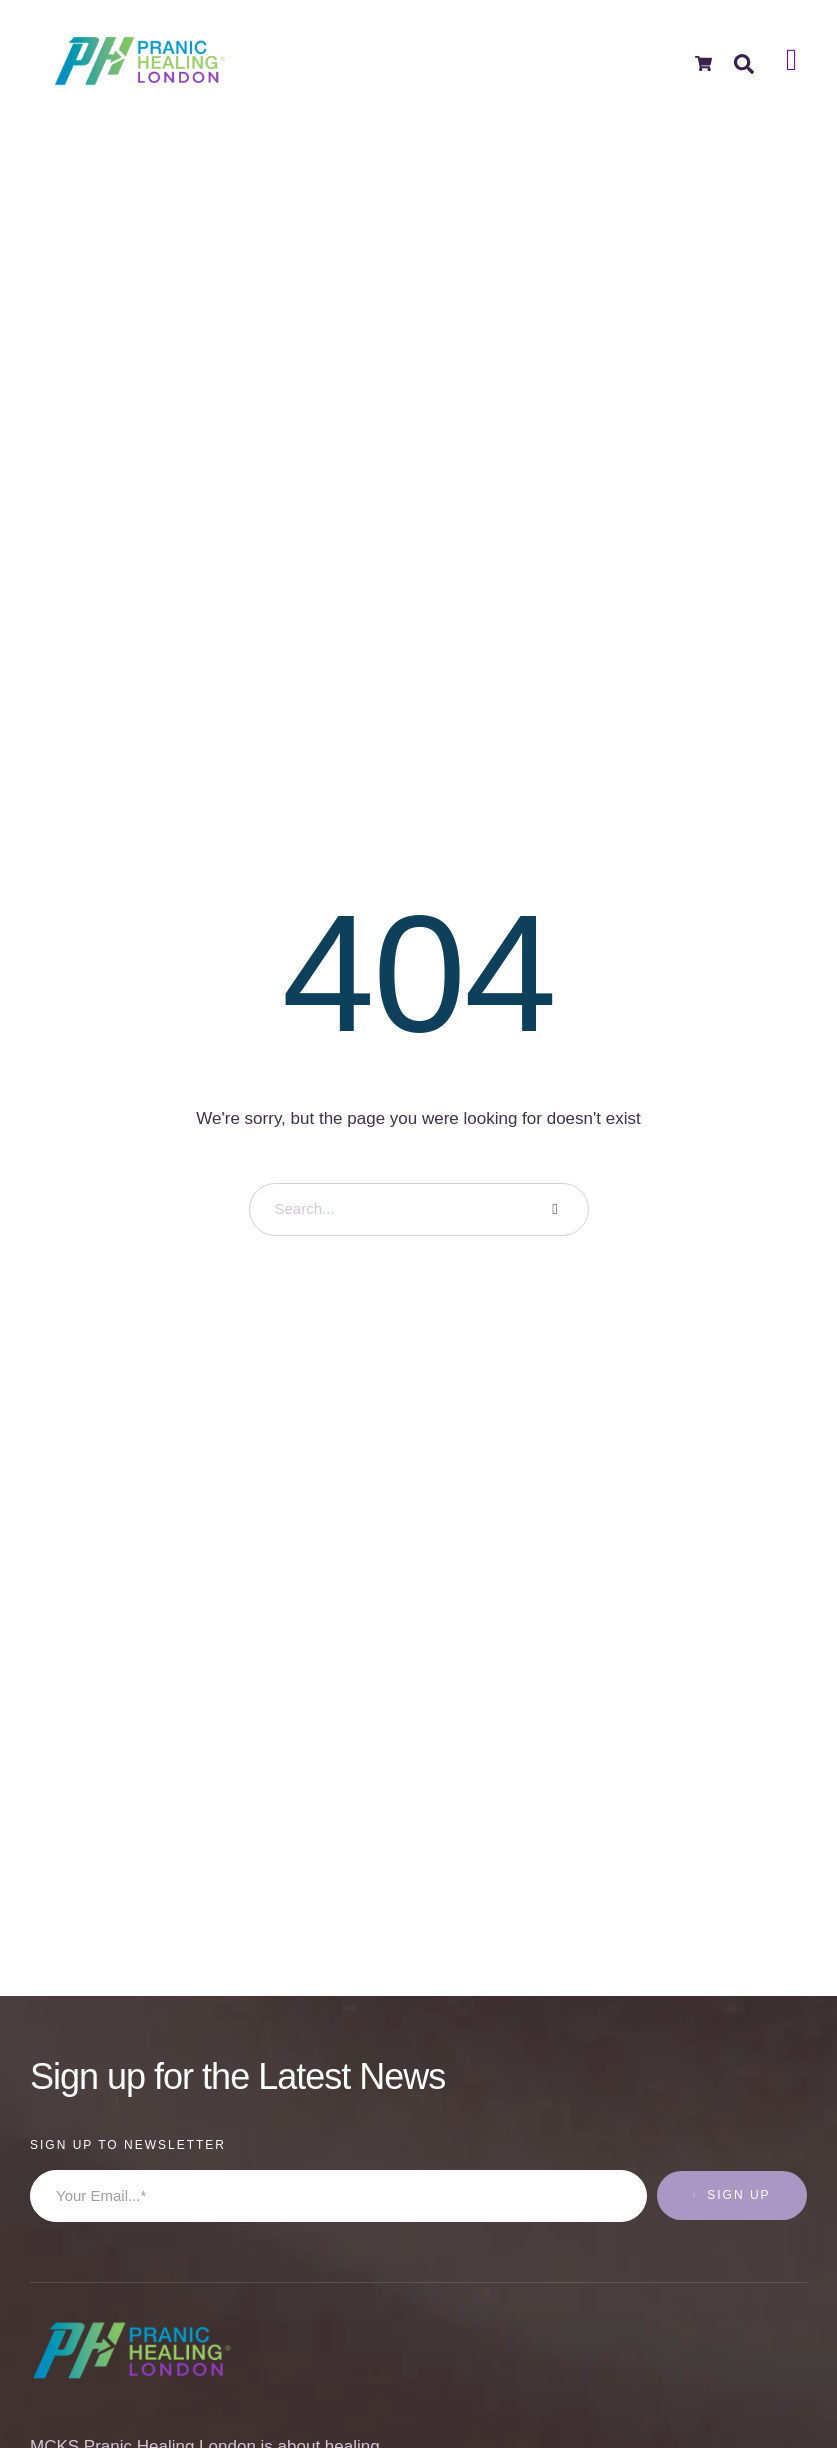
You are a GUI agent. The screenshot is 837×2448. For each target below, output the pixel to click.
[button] (782, 2363)
